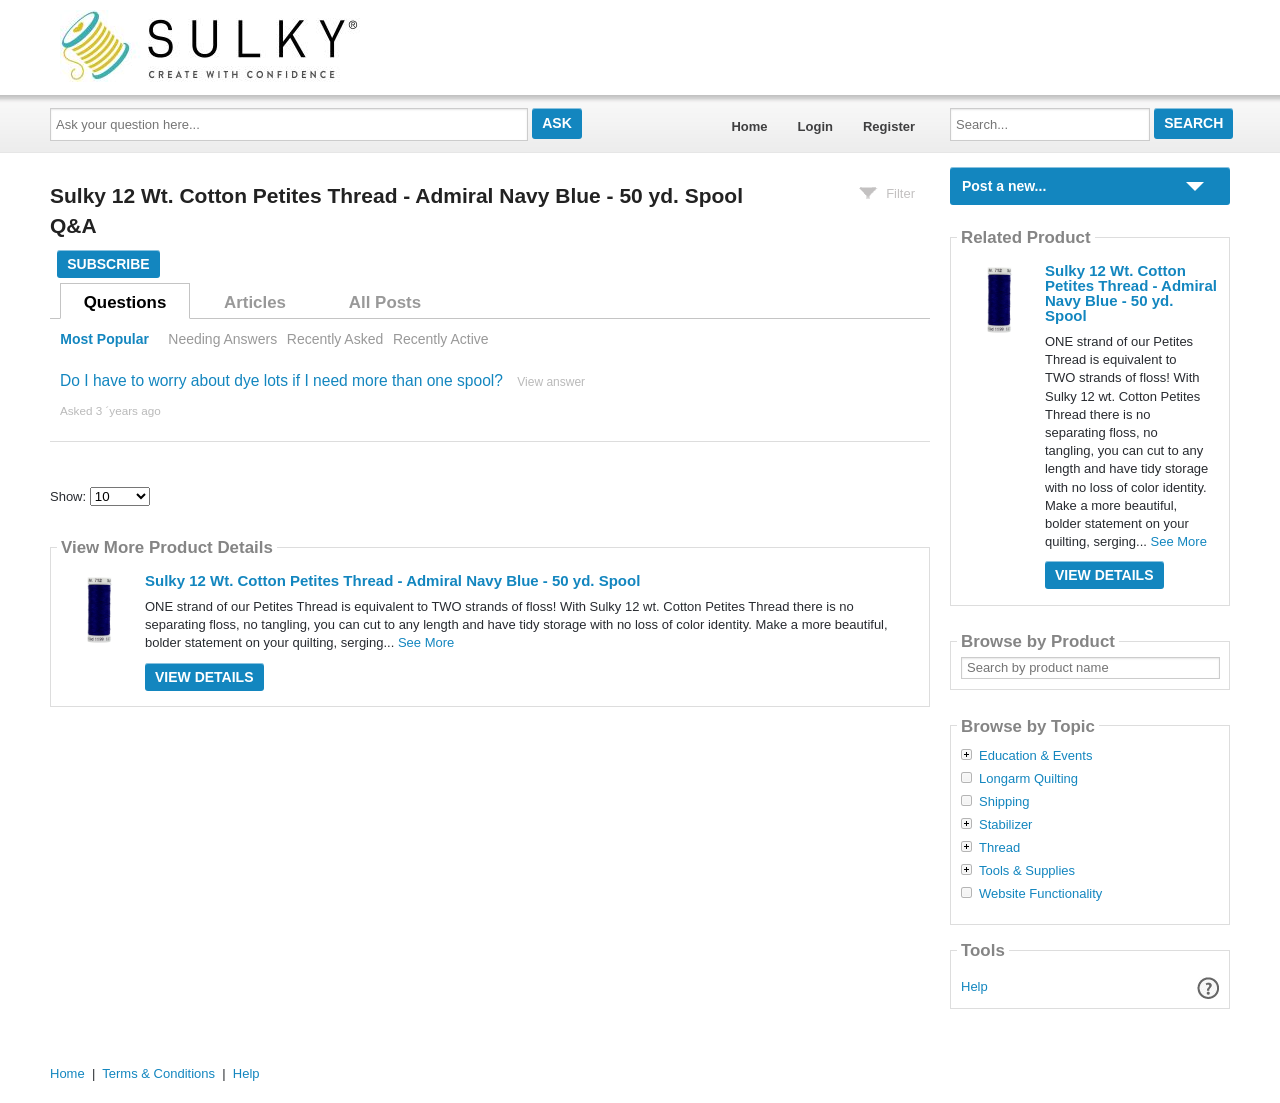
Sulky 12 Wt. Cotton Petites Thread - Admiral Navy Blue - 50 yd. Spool (392, 580)
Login (815, 126)
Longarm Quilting (1028, 779)
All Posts (385, 302)
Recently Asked (335, 339)
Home (749, 126)
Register (889, 126)
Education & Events (1035, 756)
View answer (551, 382)
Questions (125, 302)
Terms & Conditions (158, 1073)
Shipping (1004, 802)
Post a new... (1004, 186)
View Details (204, 677)
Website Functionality (1040, 894)
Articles (255, 302)
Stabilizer (1005, 825)
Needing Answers (222, 339)
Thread (999, 848)
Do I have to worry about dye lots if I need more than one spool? (281, 380)
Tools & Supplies (1027, 871)
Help (974, 986)
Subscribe (108, 264)
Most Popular (104, 339)
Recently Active (441, 339)
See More (426, 642)
